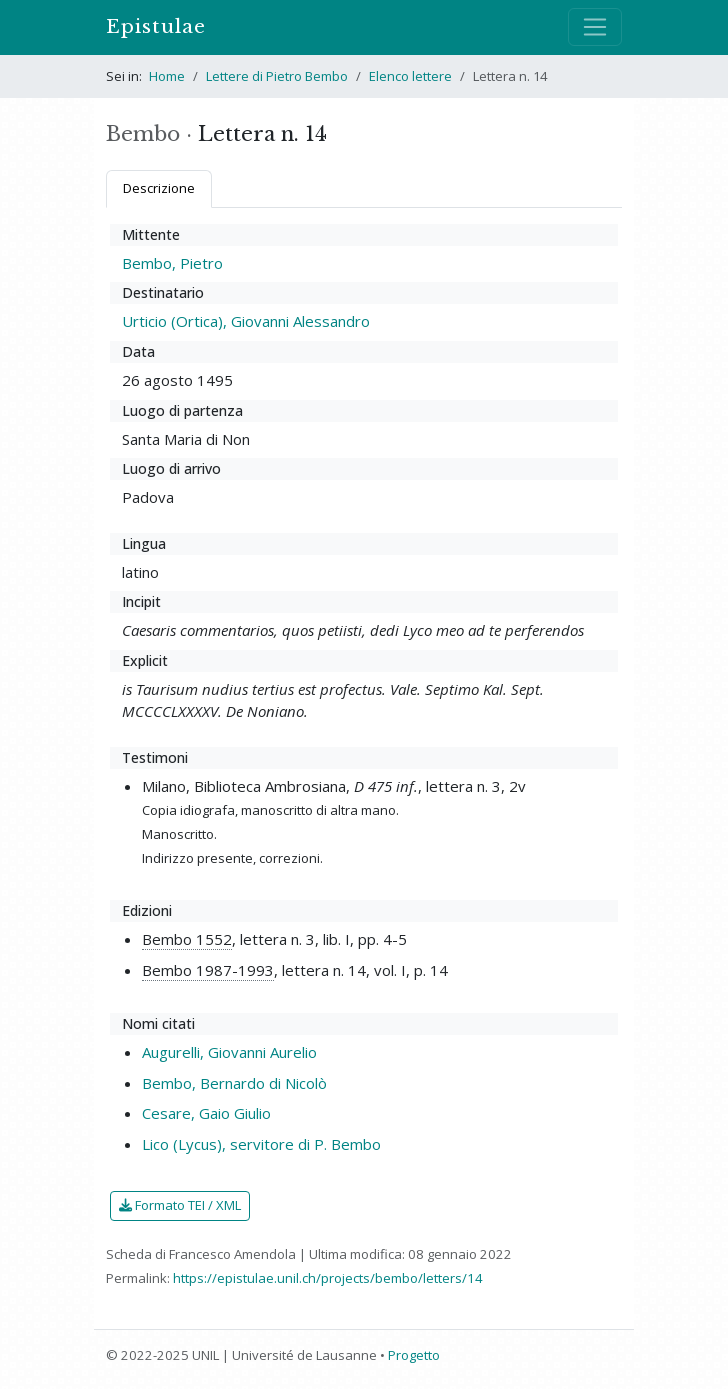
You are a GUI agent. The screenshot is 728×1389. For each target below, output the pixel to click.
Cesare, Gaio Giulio (206, 1113)
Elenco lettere (410, 76)
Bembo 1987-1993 (208, 970)
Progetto (414, 1355)
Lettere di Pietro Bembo (277, 76)
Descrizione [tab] (159, 188)
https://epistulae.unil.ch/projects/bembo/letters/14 (328, 1278)
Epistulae (156, 26)
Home (167, 76)
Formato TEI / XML (180, 1205)
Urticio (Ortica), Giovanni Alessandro (246, 321)
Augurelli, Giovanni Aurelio (229, 1052)
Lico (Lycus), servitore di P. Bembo (261, 1144)
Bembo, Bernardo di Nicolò (234, 1083)
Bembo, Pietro (172, 263)
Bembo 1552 (187, 939)
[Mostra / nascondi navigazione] (595, 27)
